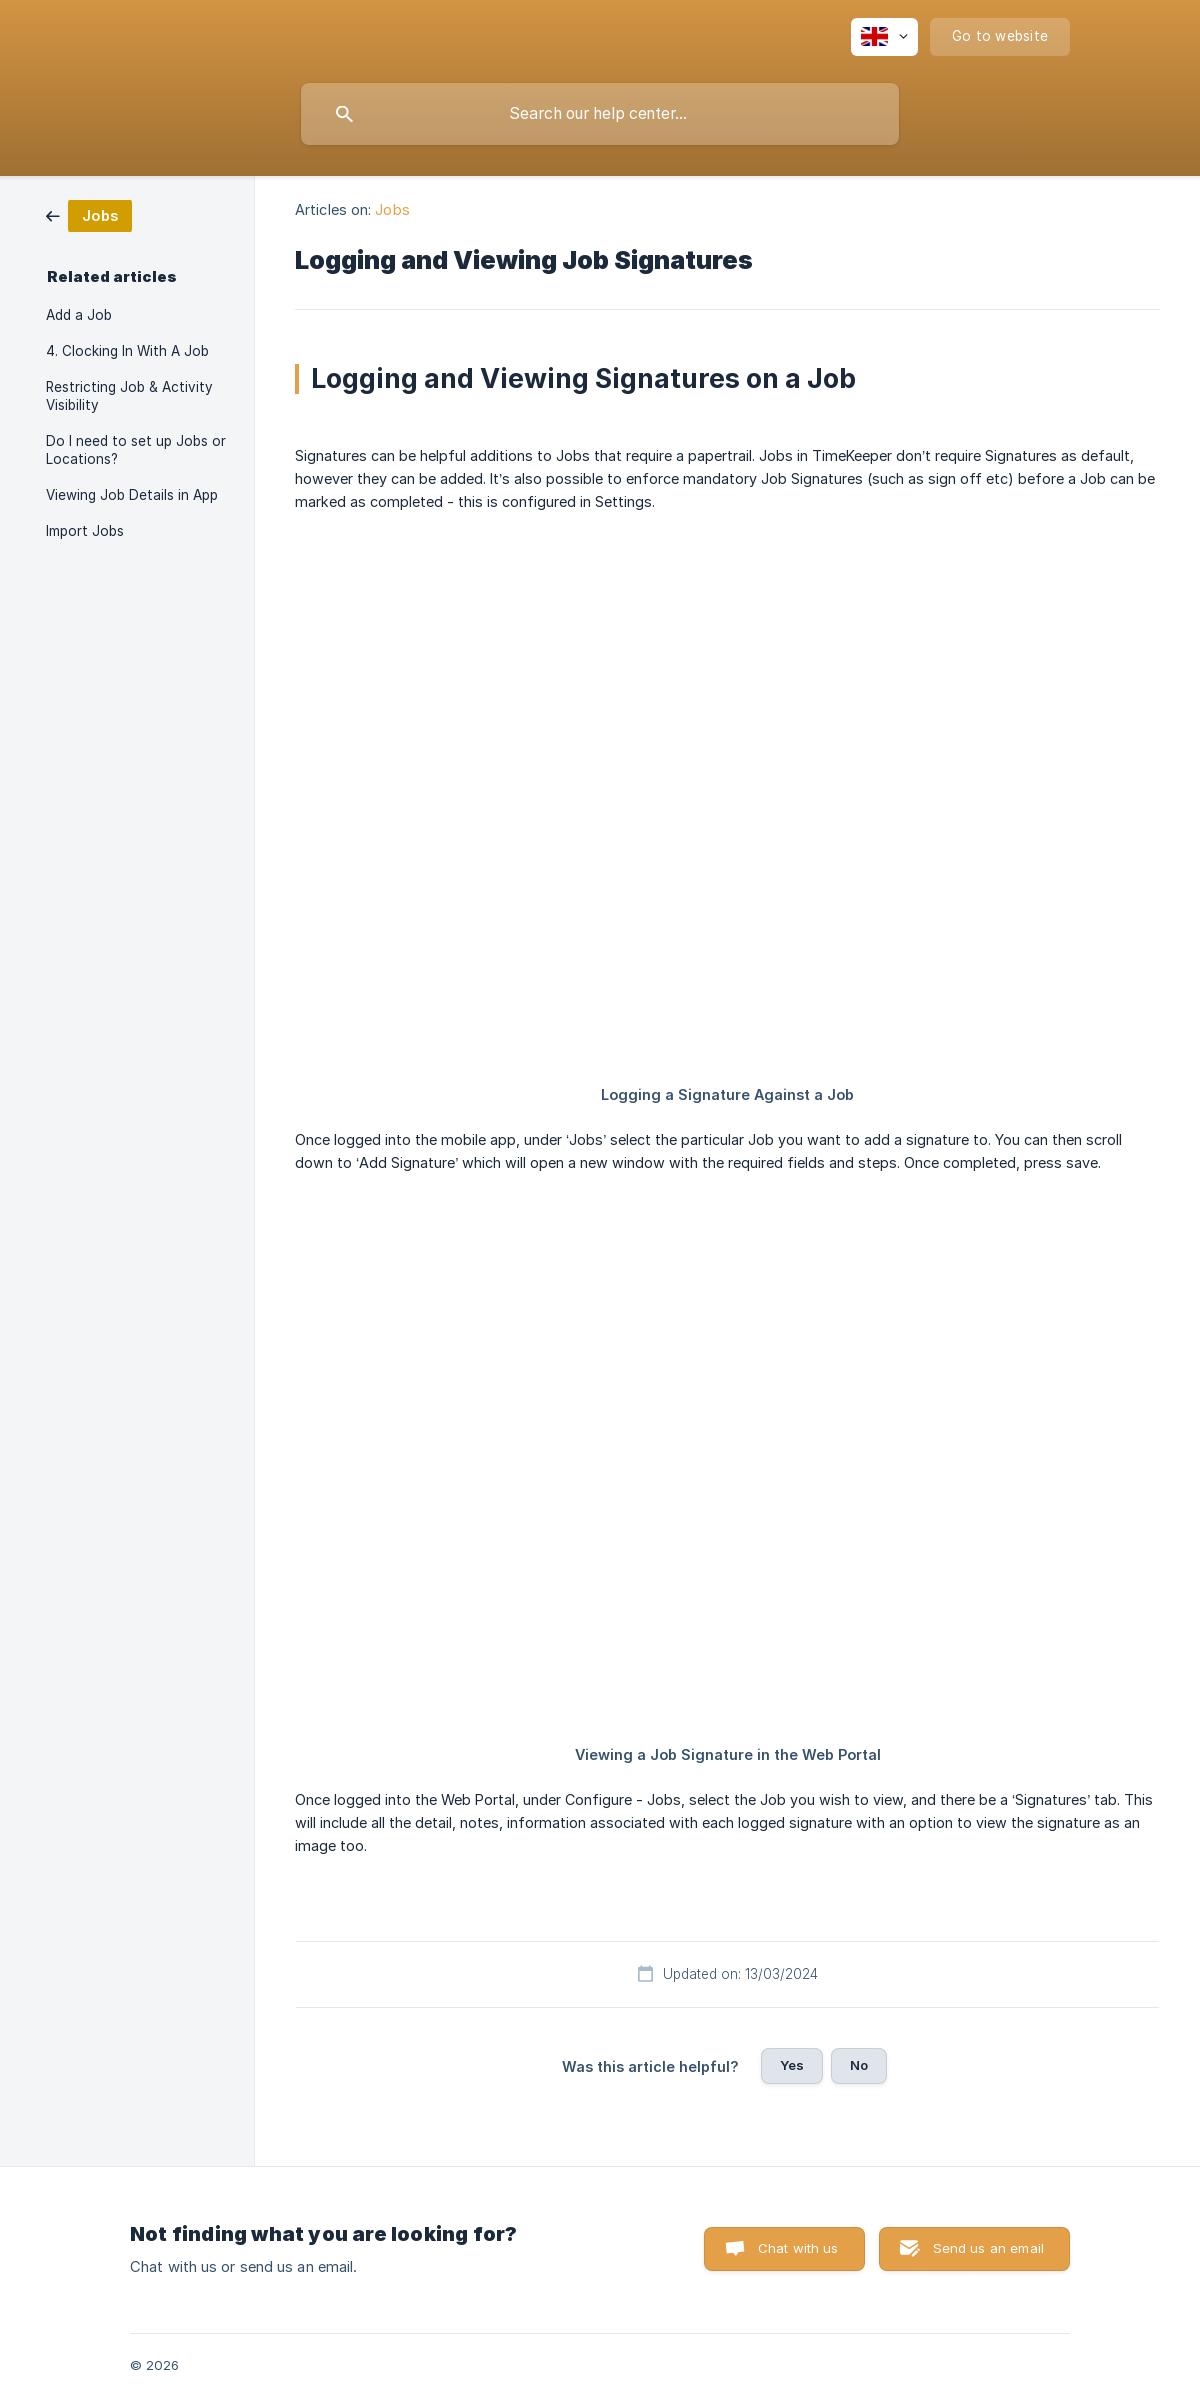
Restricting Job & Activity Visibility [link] (129, 396)
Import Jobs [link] (85, 531)
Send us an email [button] (988, 2248)
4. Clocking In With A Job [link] (127, 351)
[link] (89, 214)
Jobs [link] (392, 209)
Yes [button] (792, 2065)
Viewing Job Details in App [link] (132, 495)
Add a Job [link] (79, 315)
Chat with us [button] (798, 2248)
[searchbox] (600, 114)
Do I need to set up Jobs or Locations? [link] (136, 450)
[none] (884, 37)
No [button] (859, 2065)
